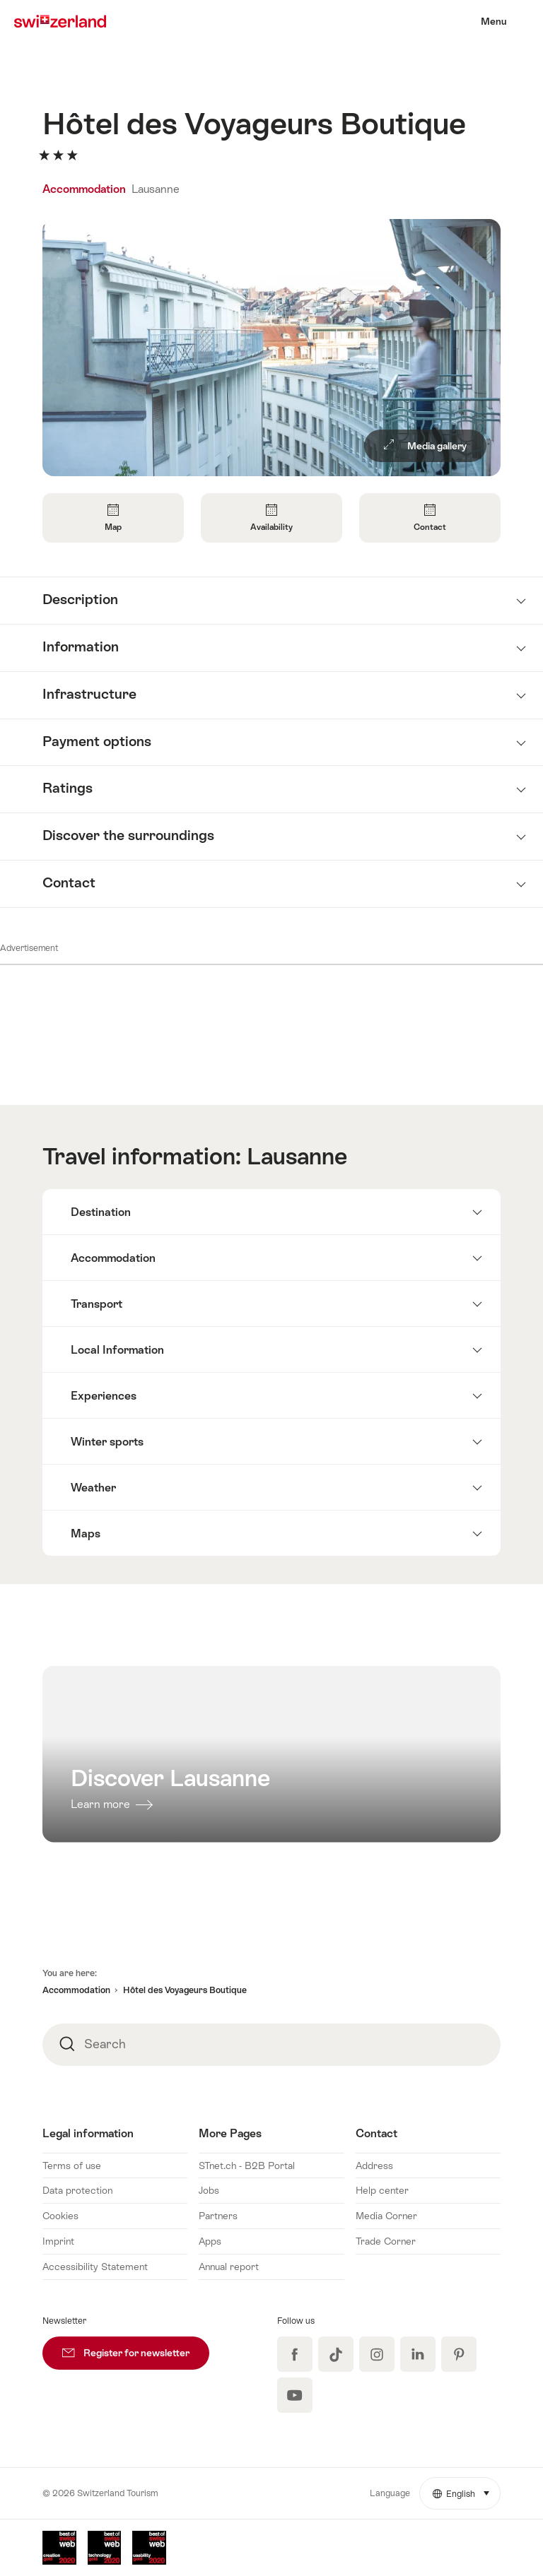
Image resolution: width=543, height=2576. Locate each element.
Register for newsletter (135, 2347)
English (467, 2488)
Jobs (209, 2190)
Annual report (229, 2266)
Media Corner (386, 2215)
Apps (210, 2241)
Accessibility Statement (95, 2266)
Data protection (77, 2190)
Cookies (60, 2215)
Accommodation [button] (76, 1990)
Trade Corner (386, 2241)
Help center (382, 2190)
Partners (218, 2215)
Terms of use (71, 2165)
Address (374, 2165)
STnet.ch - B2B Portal (247, 2165)
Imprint (58, 2241)
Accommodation (85, 189)
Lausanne (156, 189)
